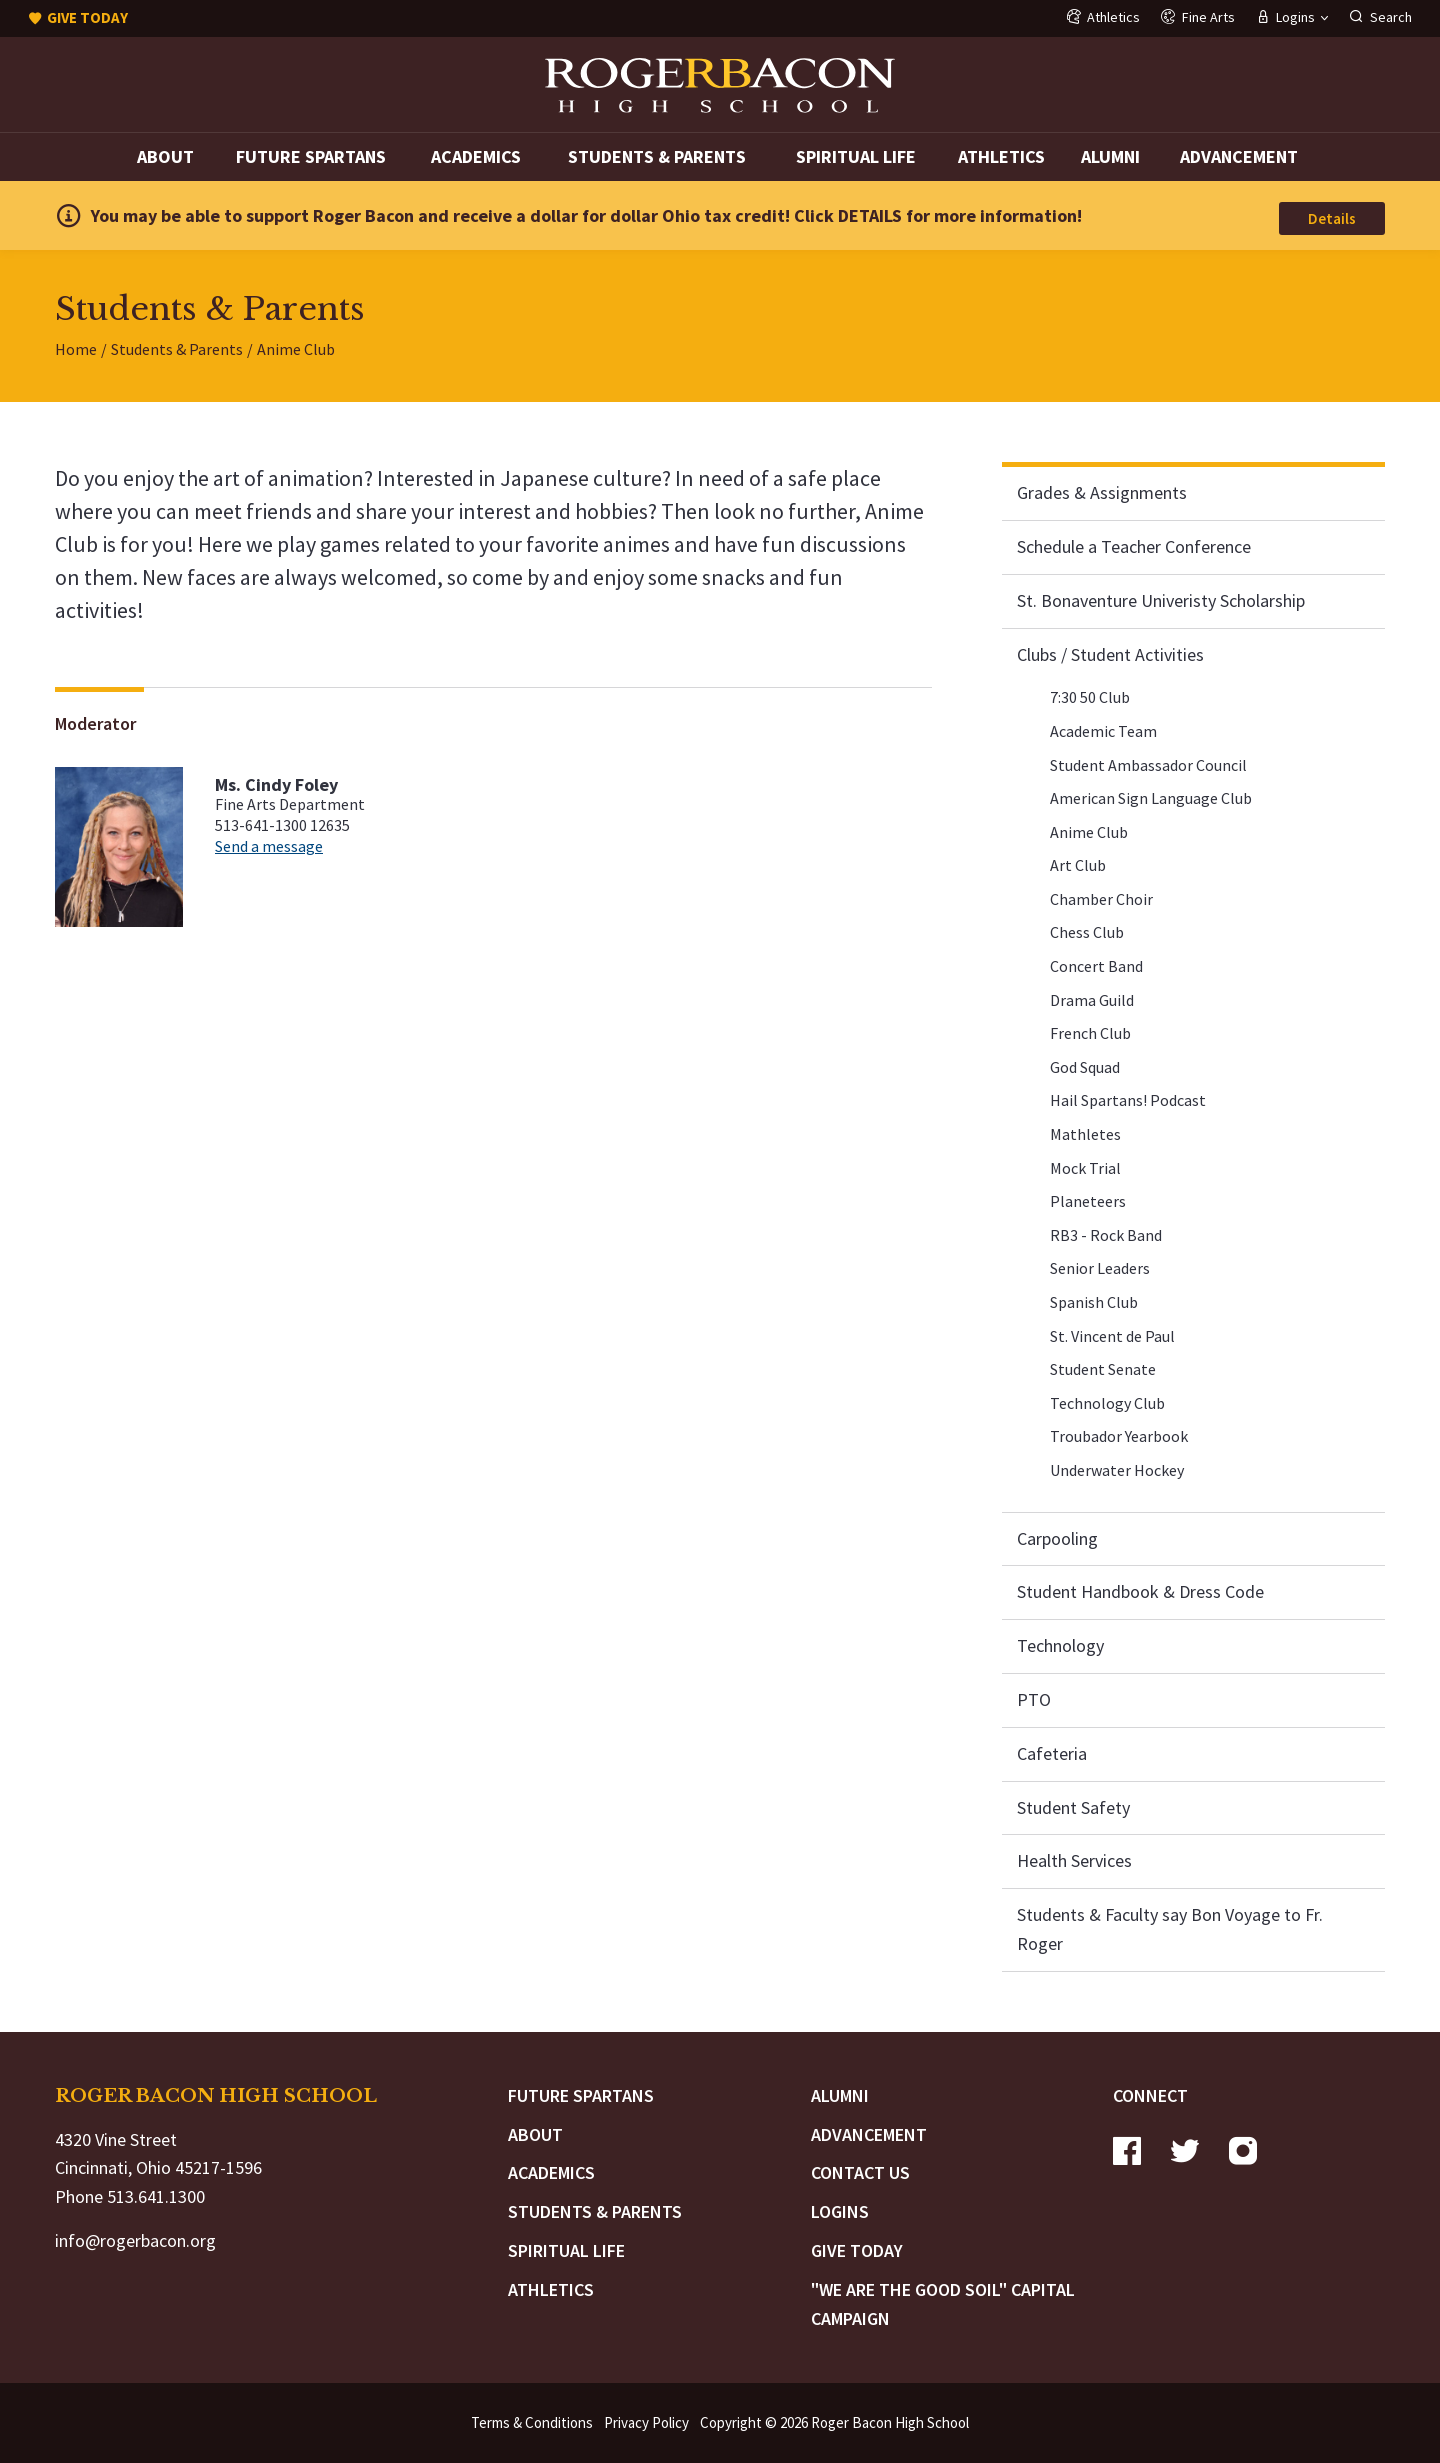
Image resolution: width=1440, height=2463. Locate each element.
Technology (1060, 1645)
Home (76, 349)
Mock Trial (1085, 1168)
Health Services (1074, 1860)
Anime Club (1089, 832)
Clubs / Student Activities (1110, 654)
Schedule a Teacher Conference (1134, 546)
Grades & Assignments (1102, 492)
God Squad (1085, 1067)
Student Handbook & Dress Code (1140, 1591)
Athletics (1001, 156)
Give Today (857, 2250)
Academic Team (1103, 731)
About (165, 156)
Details (1332, 218)
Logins (840, 2211)
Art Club (1078, 865)
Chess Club (1087, 932)
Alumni (1110, 156)
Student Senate (1103, 1369)
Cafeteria (1052, 1753)
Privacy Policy (646, 2422)
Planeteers (1088, 1201)
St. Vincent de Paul (1112, 1336)
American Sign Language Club (1151, 798)
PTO (1034, 1699)
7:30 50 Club (1090, 697)
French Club (1090, 1033)
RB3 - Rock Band (1106, 1235)
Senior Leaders (1100, 1268)
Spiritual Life (856, 156)
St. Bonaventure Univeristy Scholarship (1161, 600)
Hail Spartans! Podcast (1128, 1100)
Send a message (269, 846)
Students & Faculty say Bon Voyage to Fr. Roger (1170, 1929)
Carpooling (1057, 1538)
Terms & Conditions (532, 2422)
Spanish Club (1094, 1302)
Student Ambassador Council (1148, 765)
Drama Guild (1092, 1000)
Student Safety (1073, 1807)
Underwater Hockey (1117, 1470)
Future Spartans (311, 156)
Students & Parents (657, 156)
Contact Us (860, 2172)
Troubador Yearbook (1119, 1436)
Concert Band (1096, 966)
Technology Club (1107, 1403)
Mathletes (1085, 1134)
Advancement (1239, 156)
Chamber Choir (1101, 899)
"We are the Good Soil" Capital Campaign (943, 2304)
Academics (476, 156)
